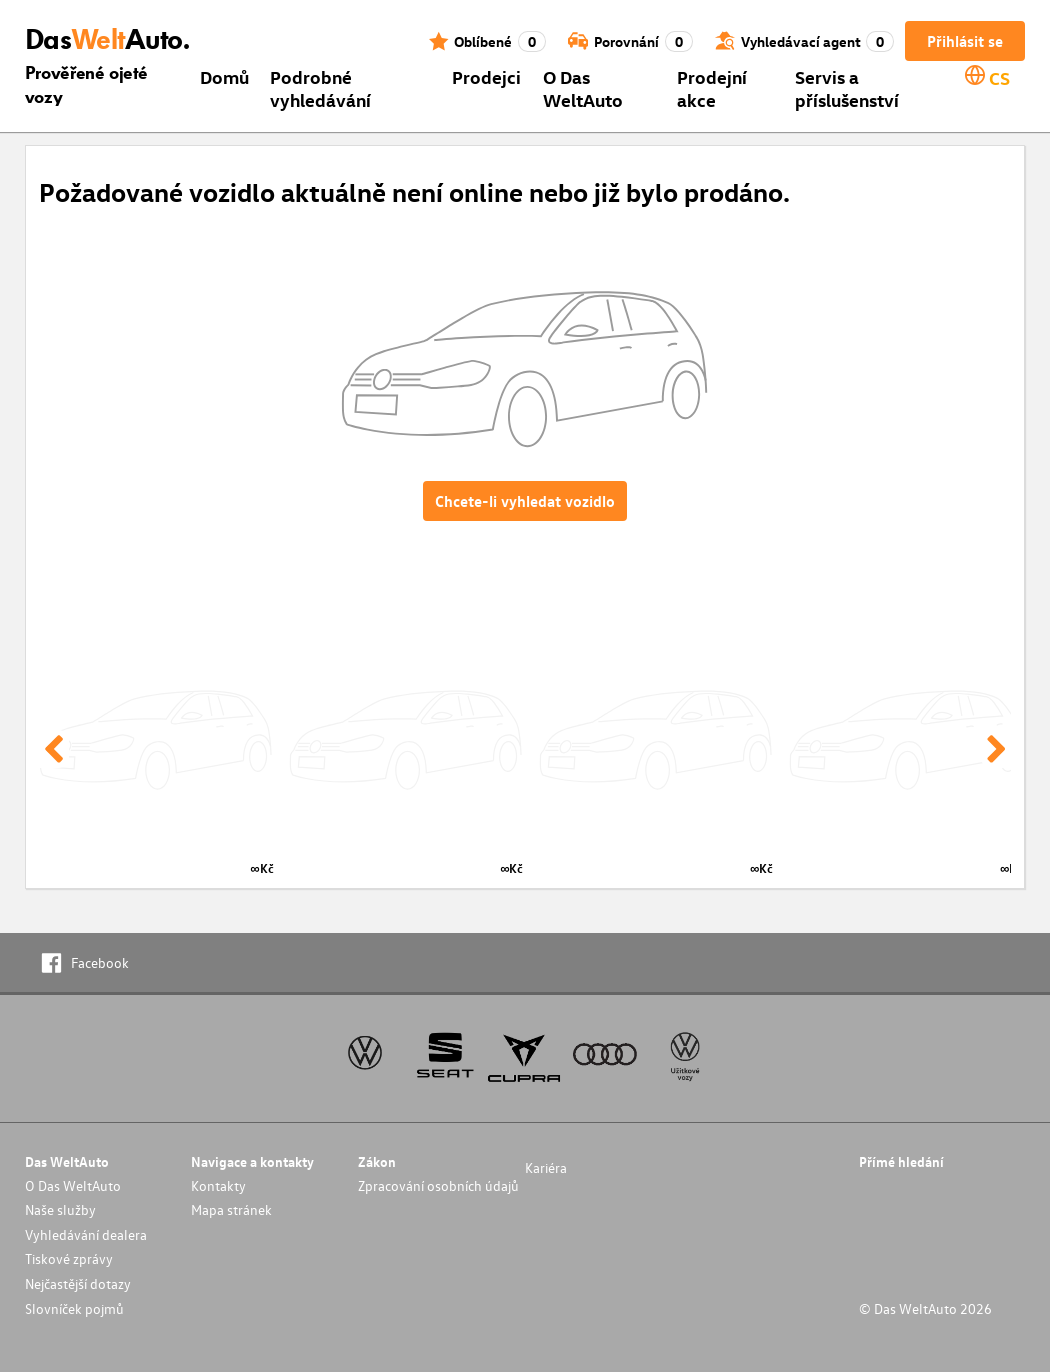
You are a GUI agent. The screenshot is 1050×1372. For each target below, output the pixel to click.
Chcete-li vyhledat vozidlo (525, 501)
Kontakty (218, 1185)
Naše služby (60, 1209)
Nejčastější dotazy (78, 1283)
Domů (224, 76)
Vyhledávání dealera (86, 1234)
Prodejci (486, 76)
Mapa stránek (231, 1209)
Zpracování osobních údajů (438, 1185)
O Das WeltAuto (583, 88)
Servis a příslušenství (847, 88)
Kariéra (546, 1167)
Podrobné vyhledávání (320, 88)
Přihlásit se (965, 41)
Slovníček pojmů (74, 1308)
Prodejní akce (712, 88)
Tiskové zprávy (69, 1258)
